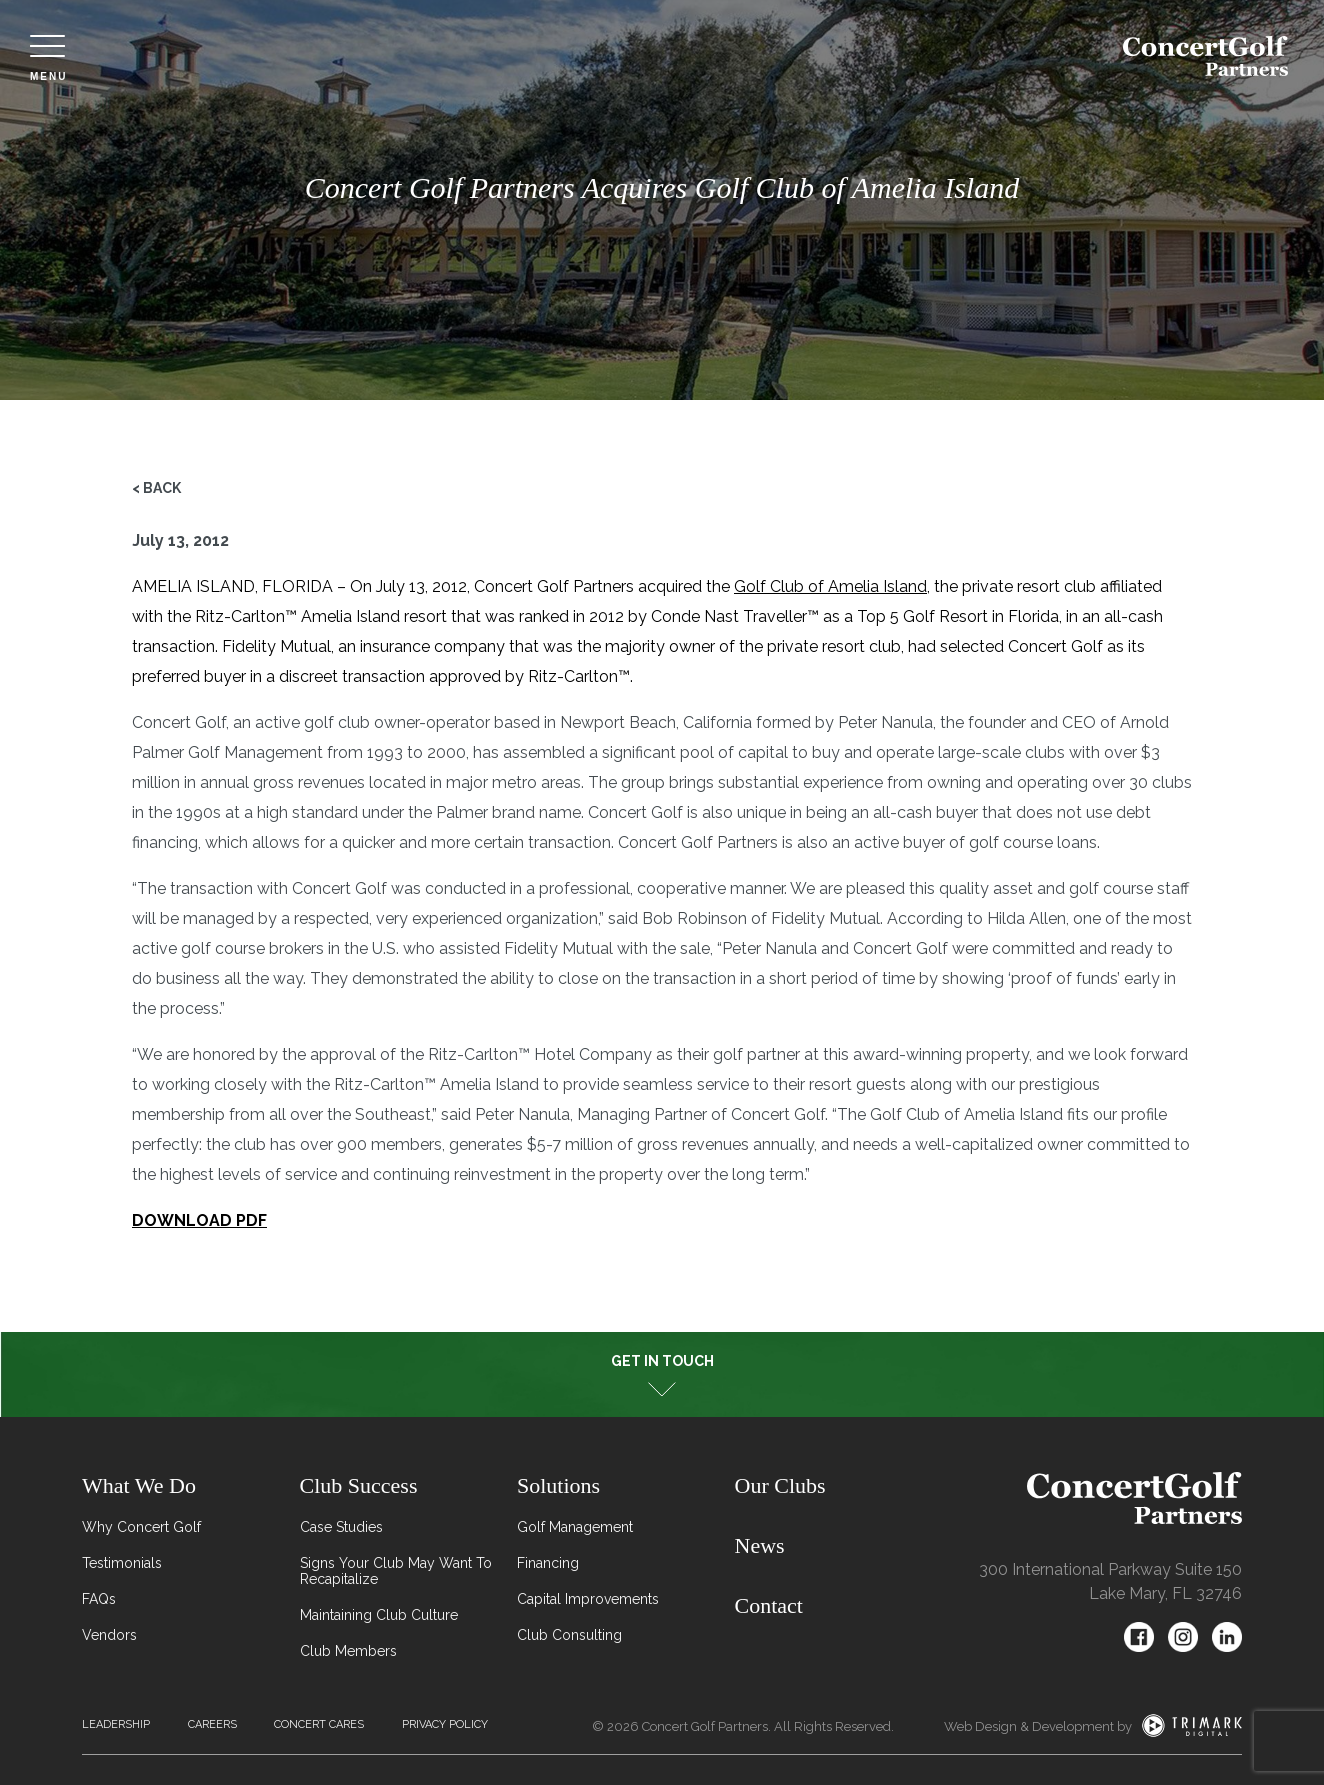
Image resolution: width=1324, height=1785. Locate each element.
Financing (548, 1563)
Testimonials (122, 1563)
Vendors (109, 1635)
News (760, 1545)
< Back (156, 488)
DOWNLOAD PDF (199, 1220)
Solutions (558, 1485)
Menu (48, 58)
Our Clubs (780, 1485)
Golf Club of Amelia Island (830, 586)
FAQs (99, 1599)
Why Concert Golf (141, 1527)
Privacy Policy (445, 1724)
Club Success (359, 1485)
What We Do (139, 1485)
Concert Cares (319, 1724)
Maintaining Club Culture (379, 1615)
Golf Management (575, 1527)
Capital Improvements (588, 1599)
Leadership (116, 1724)
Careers (212, 1724)
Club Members (348, 1651)
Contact (769, 1605)
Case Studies (341, 1527)
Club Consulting (569, 1635)
